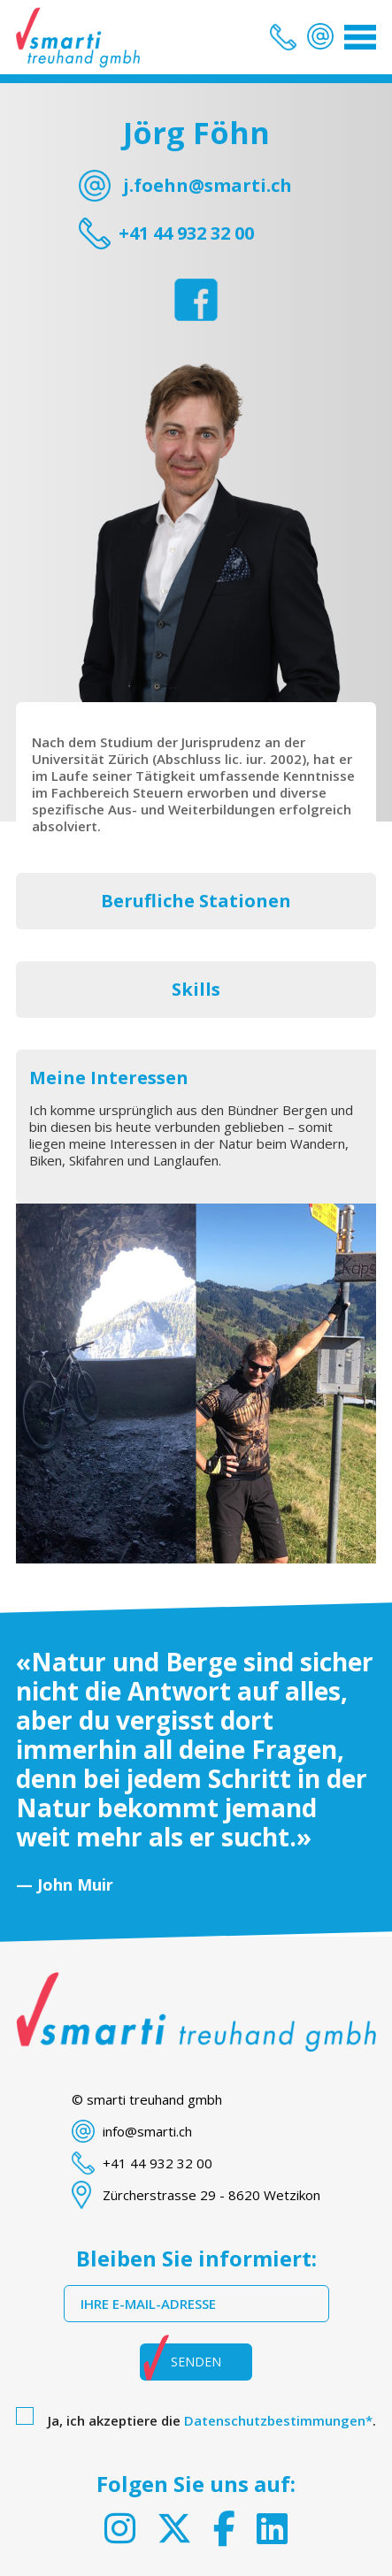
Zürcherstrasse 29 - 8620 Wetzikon (211, 2195)
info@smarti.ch (147, 2131)
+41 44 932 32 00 (186, 233)
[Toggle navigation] (360, 37)
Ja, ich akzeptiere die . (212, 2420)
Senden (196, 2361)
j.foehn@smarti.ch (207, 185)
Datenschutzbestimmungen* (278, 2420)
